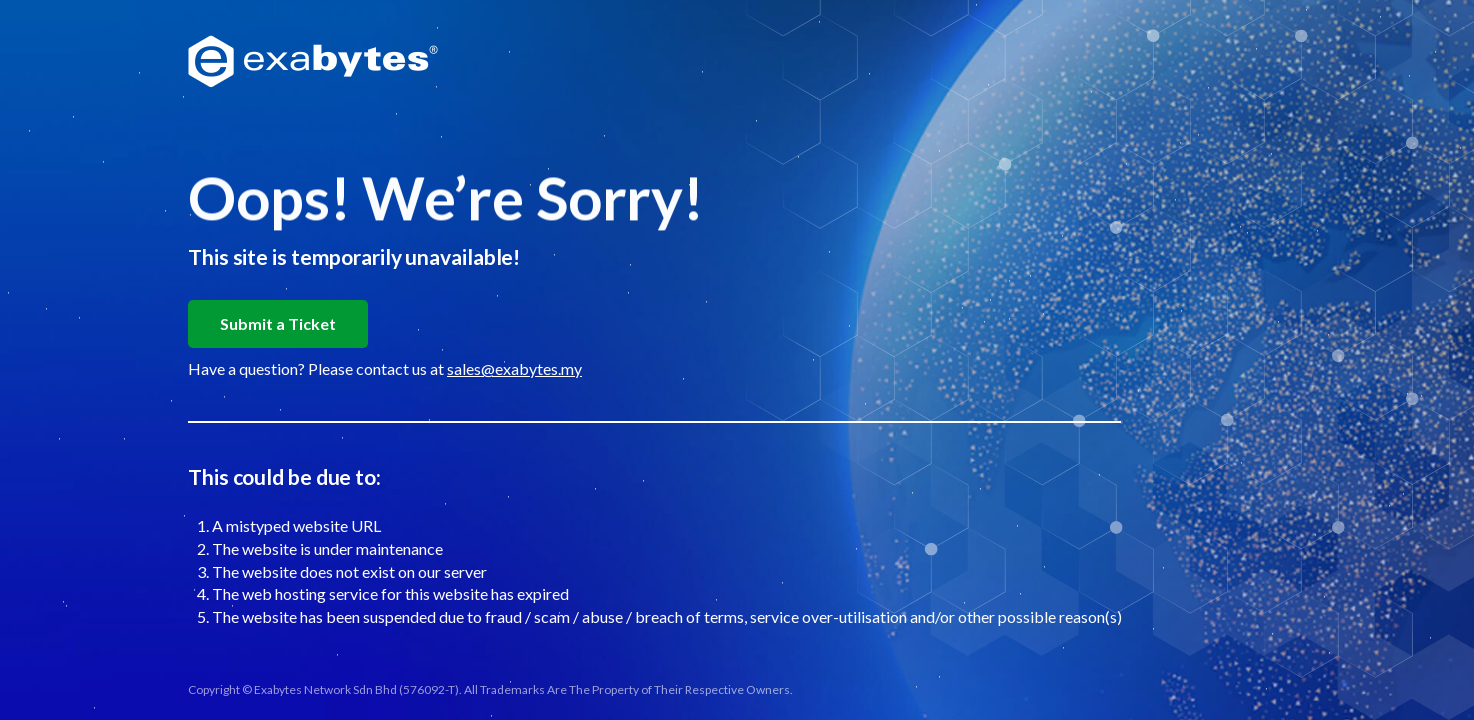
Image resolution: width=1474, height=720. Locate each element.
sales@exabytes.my (514, 368)
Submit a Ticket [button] (278, 323)
